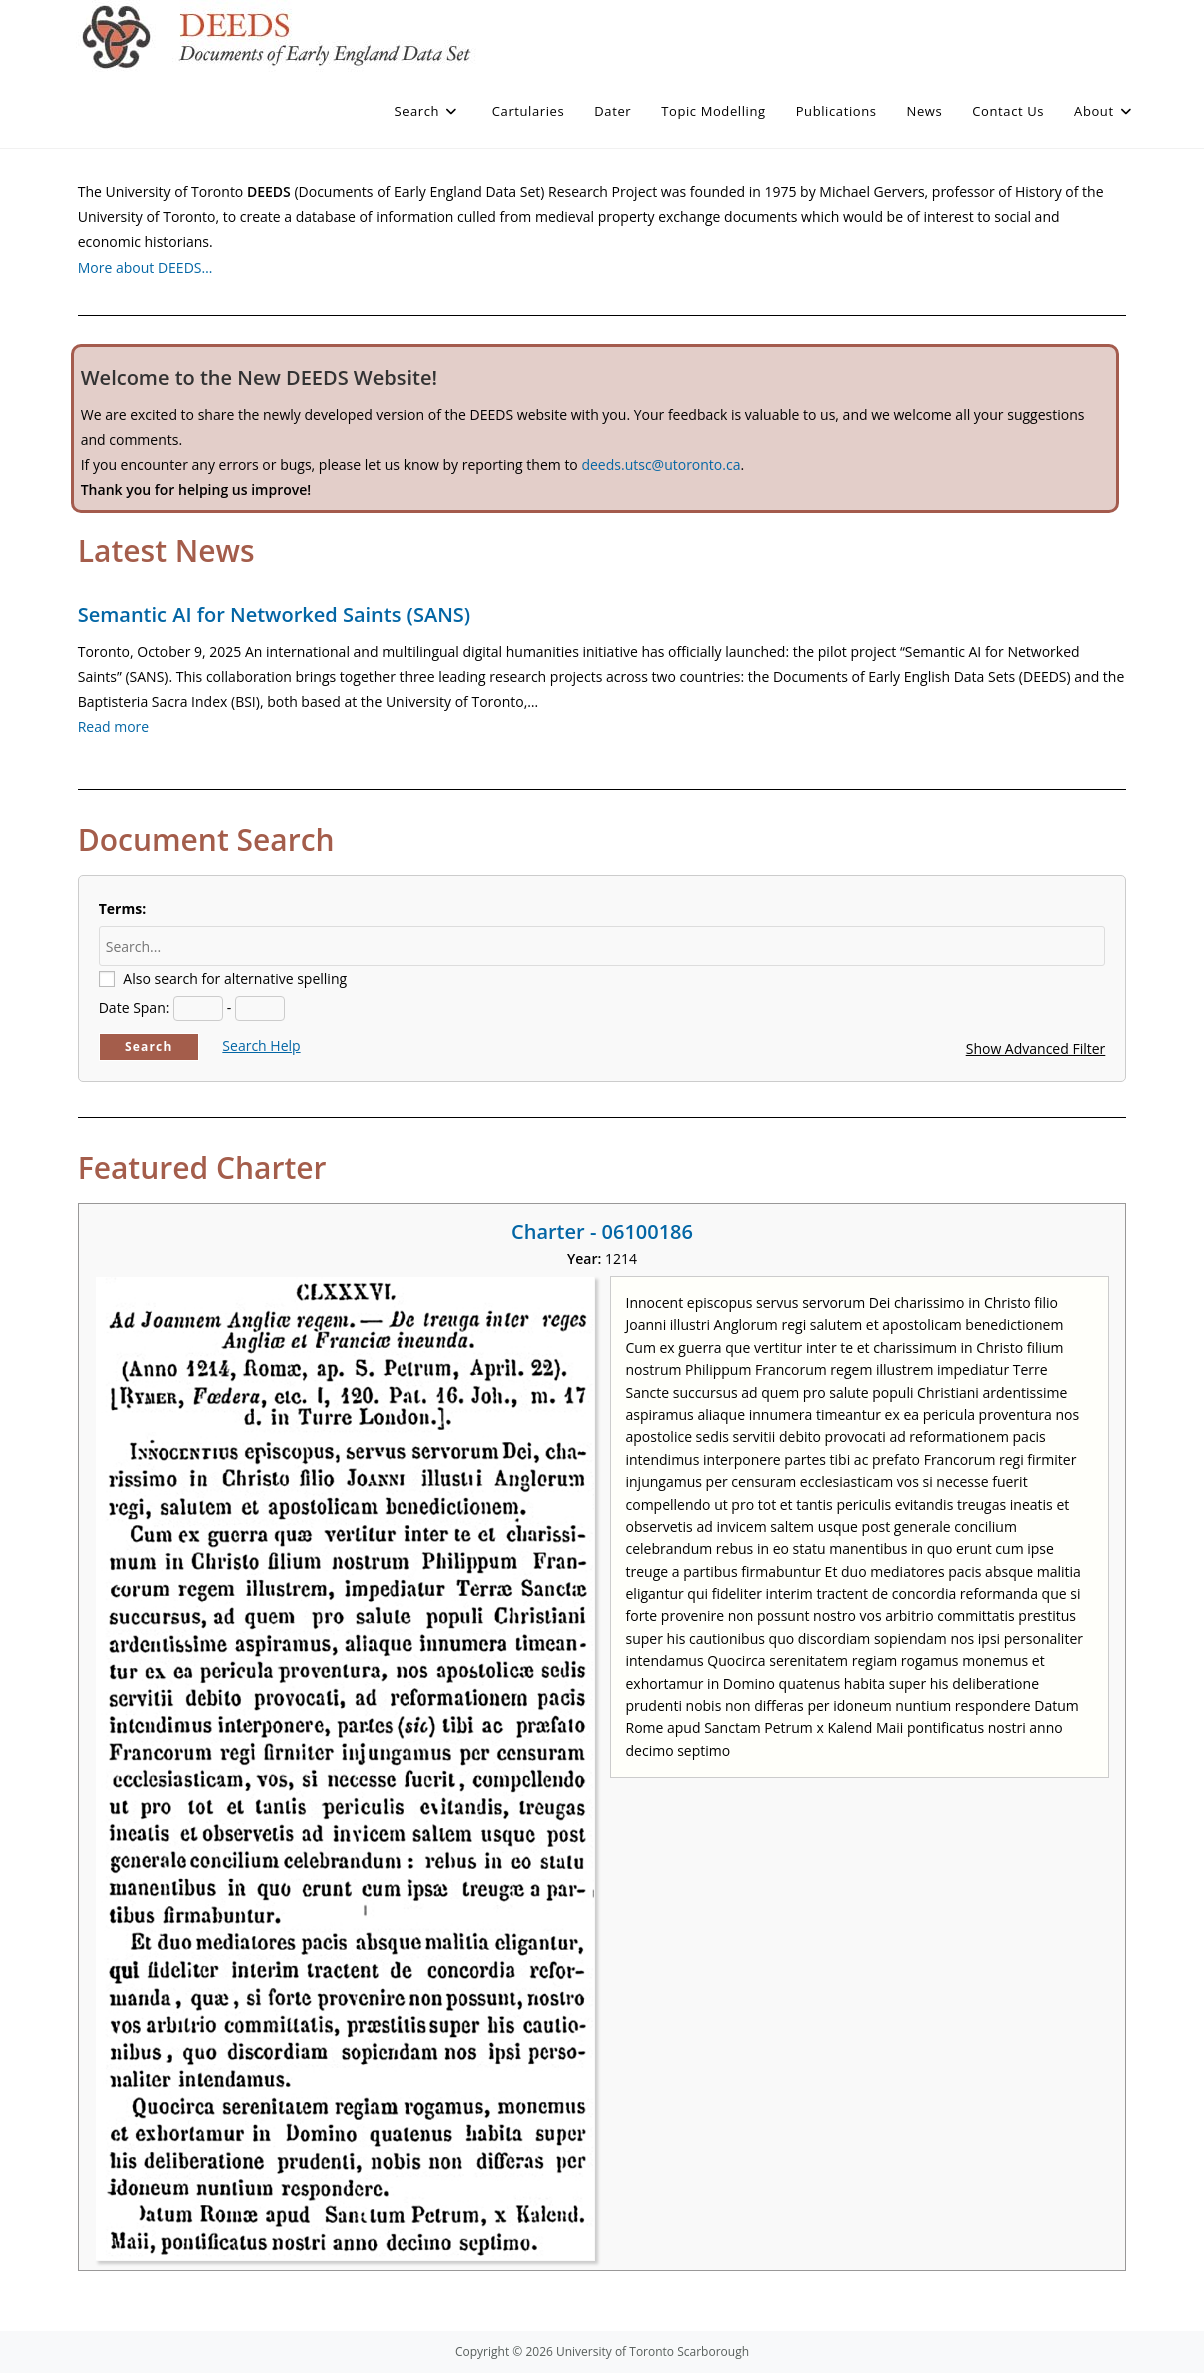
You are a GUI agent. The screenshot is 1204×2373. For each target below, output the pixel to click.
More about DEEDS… (145, 267)
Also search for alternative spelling (235, 978)
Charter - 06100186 (602, 1231)
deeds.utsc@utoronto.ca (660, 464)
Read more (113, 726)
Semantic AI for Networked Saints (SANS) (274, 614)
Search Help (261, 1045)
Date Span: (134, 1007)
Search (149, 1046)
